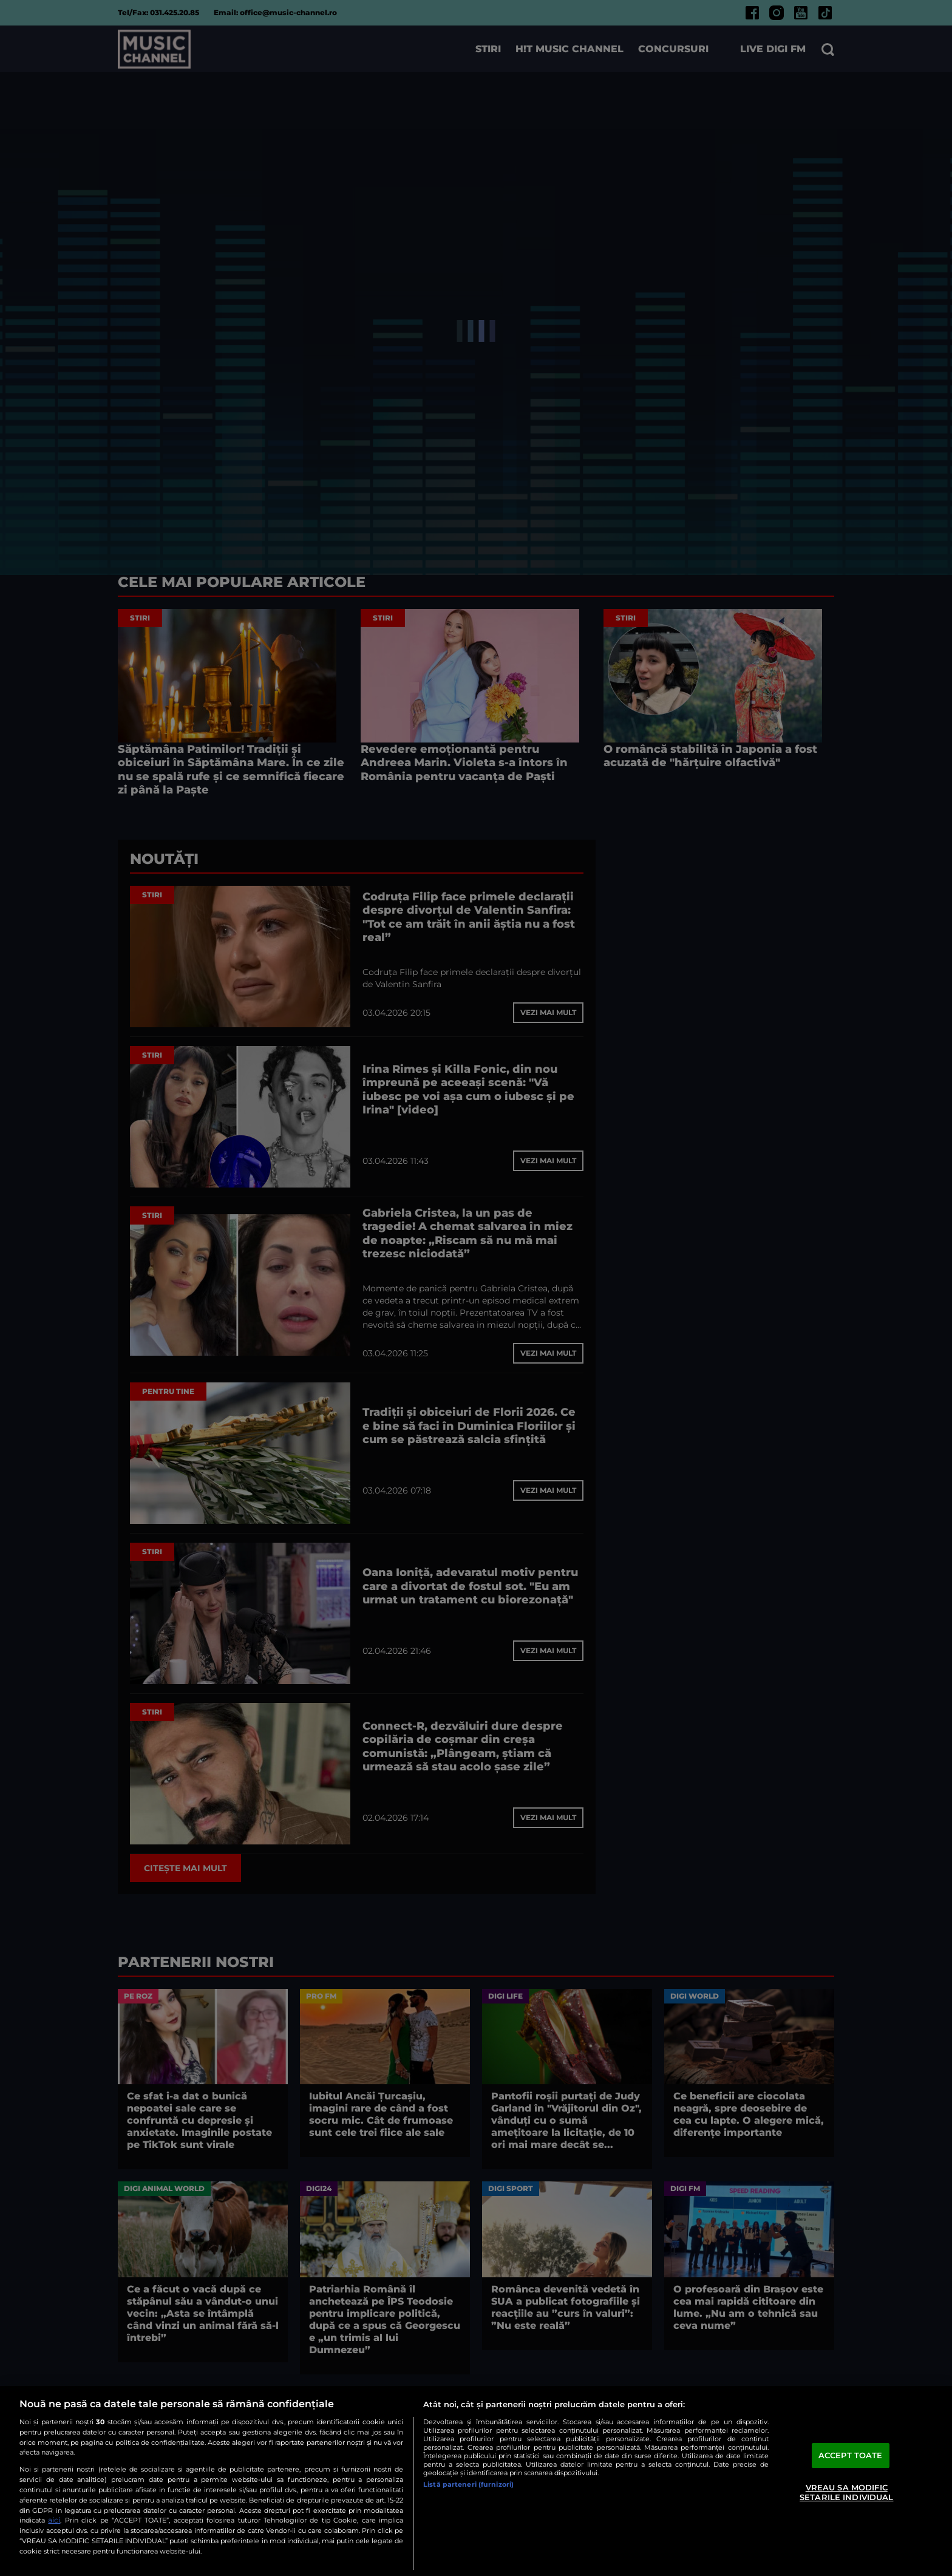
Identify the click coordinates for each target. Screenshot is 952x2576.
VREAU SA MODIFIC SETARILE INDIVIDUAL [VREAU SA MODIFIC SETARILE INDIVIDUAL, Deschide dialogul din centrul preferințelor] (846, 2492)
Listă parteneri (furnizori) (468, 2484)
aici (54, 2519)
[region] (476, 2481)
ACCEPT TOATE (850, 2455)
